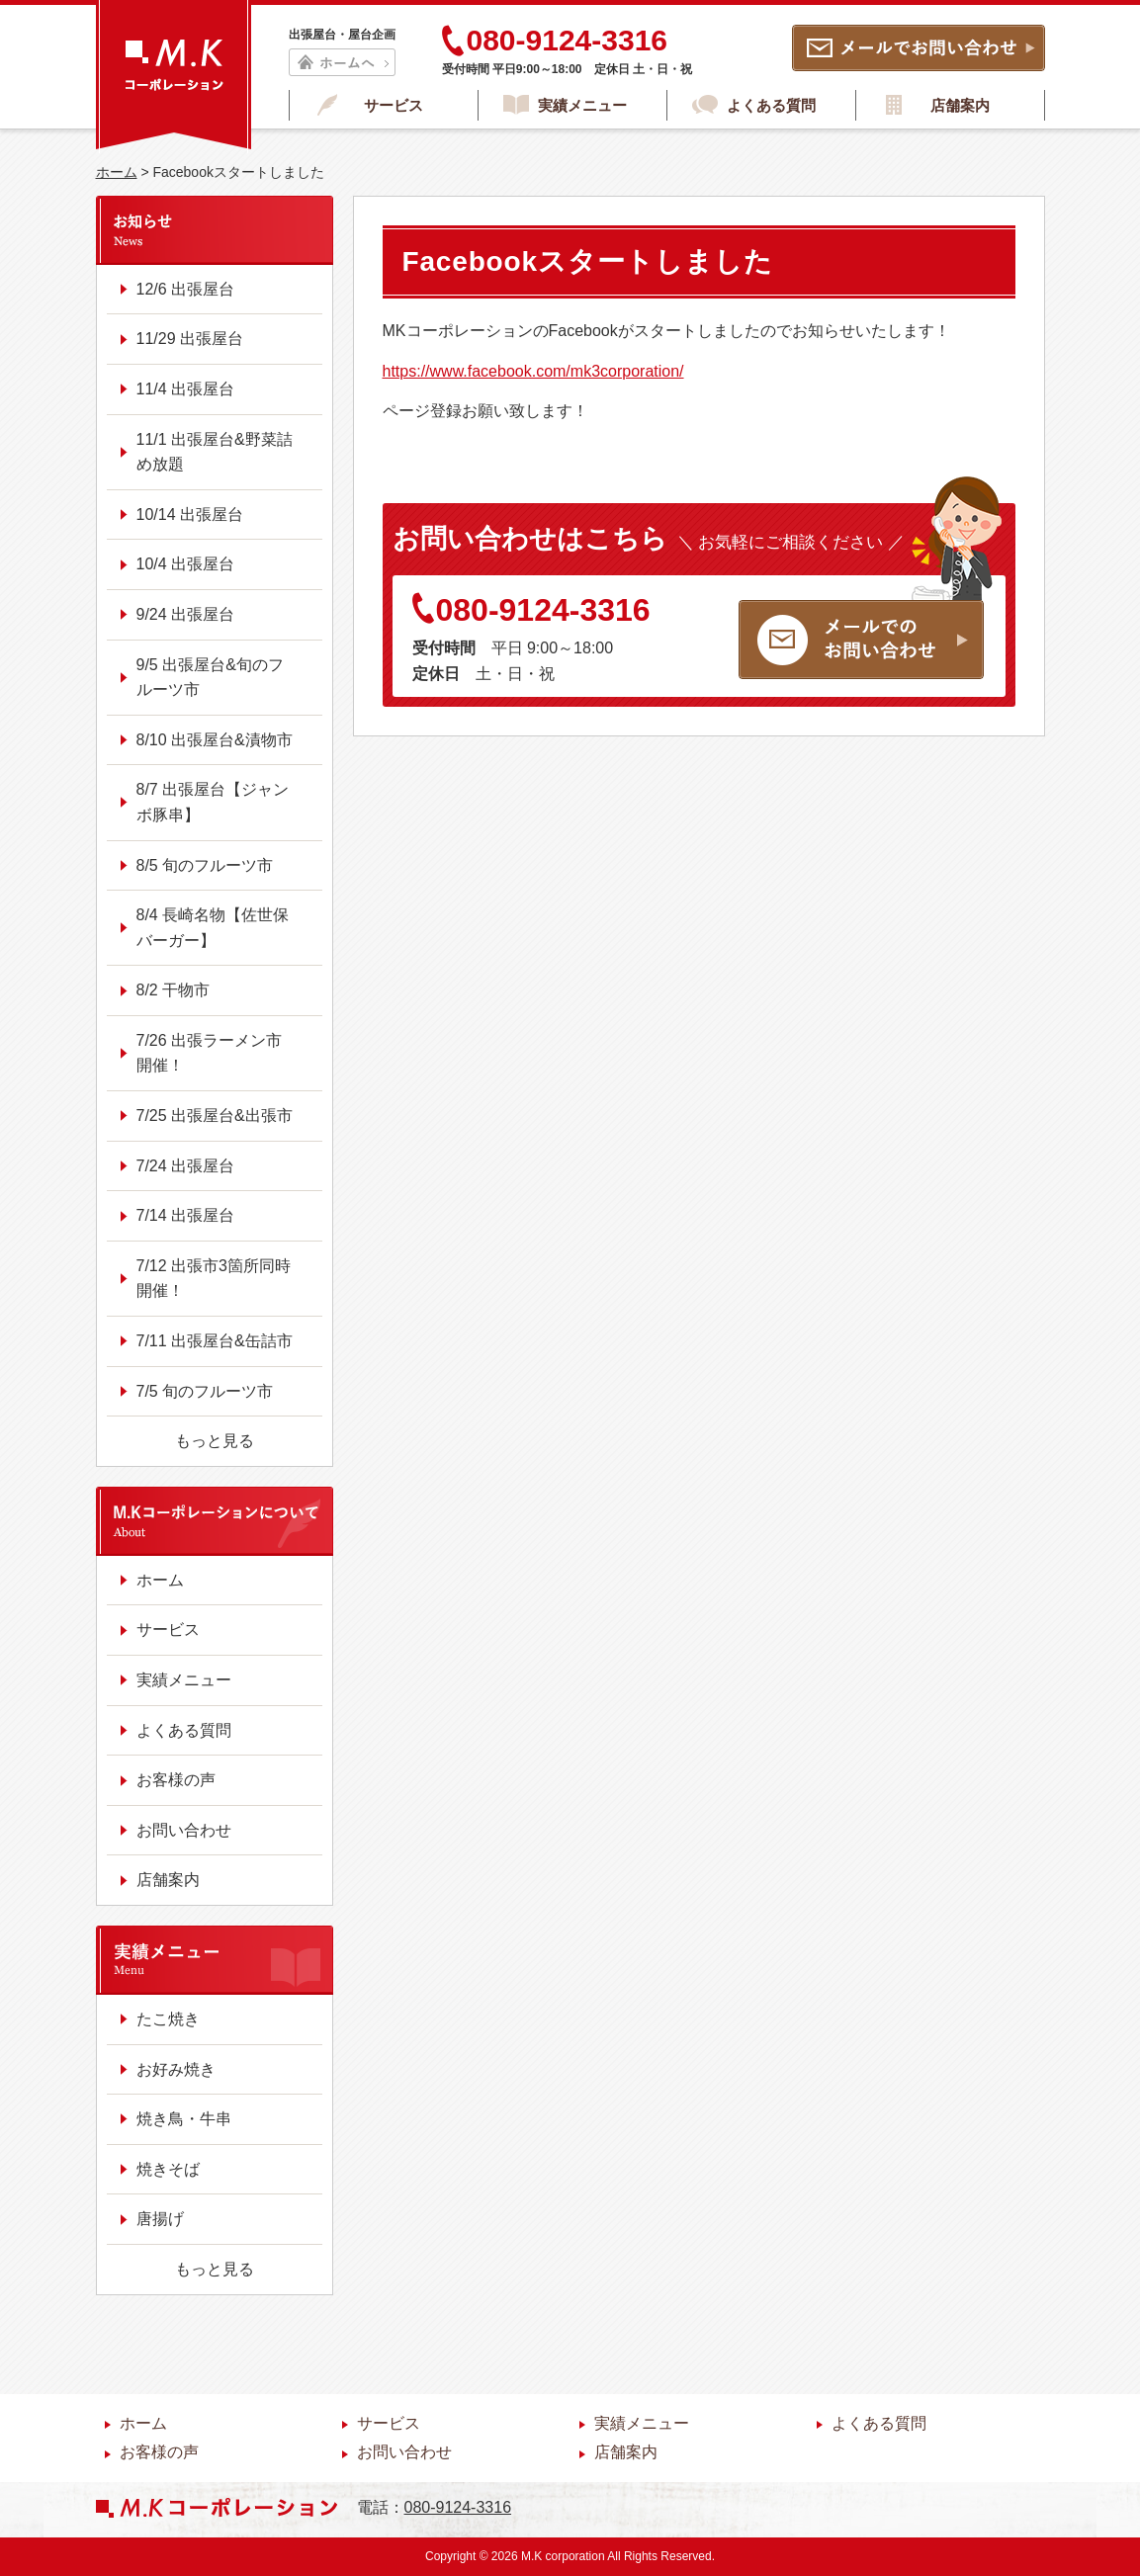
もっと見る (214, 1440)
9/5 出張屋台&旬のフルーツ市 (210, 677)
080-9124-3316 (531, 610)
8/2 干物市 (173, 990)
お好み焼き (176, 2069)
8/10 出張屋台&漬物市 (214, 739)
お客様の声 (176, 1779)
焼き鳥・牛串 (183, 2118)
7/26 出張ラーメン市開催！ (209, 1053)
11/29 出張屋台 (189, 338)
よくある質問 (771, 105)
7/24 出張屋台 (185, 1166)
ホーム (116, 172)
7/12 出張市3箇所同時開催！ (213, 1278)
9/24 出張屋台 (185, 614)
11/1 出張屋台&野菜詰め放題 (214, 452)
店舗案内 (960, 105)
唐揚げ (160, 2218)
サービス (393, 105)
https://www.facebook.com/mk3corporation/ (533, 371)
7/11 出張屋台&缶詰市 (214, 1340)
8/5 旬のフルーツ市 (205, 865)
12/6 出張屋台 (185, 289)
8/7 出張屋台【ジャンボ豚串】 (213, 802)
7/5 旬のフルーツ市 (205, 1391)
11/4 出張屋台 (185, 389)
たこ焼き (168, 2019)
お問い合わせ (183, 1830)
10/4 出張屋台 (185, 564)
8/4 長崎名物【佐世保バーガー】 (213, 927)
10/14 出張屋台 (189, 514)
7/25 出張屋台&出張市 (214, 1115)
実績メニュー (582, 105)
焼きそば (168, 2169)
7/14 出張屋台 (185, 1215)
